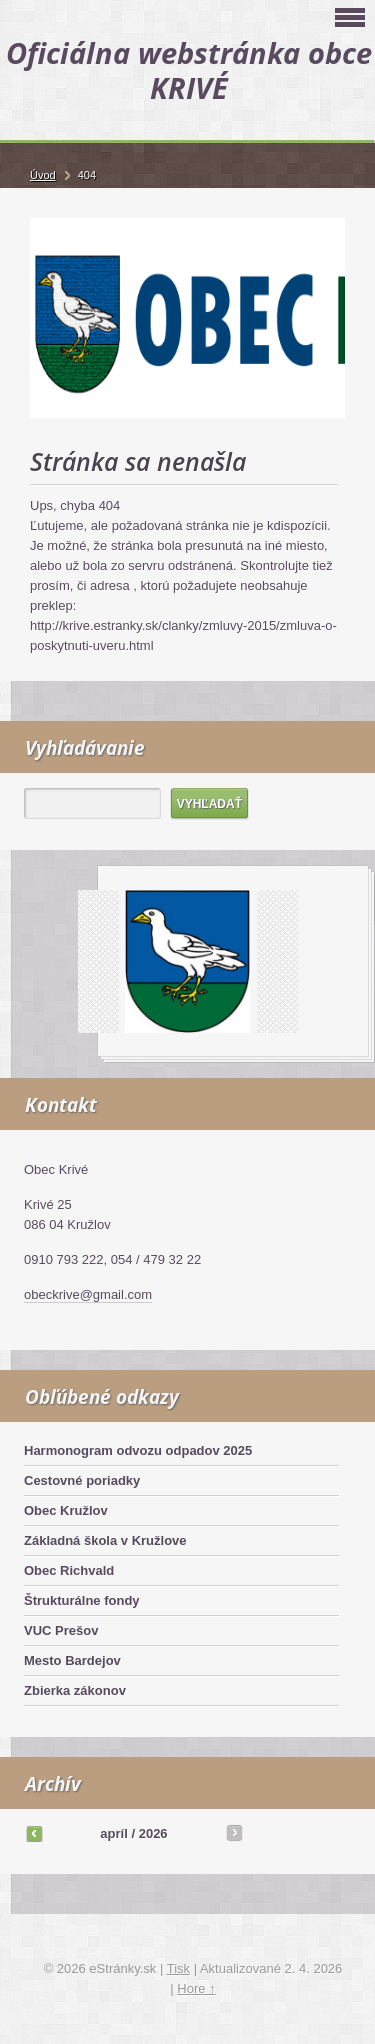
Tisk (178, 1968)
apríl (113, 1833)
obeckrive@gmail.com (88, 1294)
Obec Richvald (69, 1570)
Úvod (43, 175)
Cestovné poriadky (82, 1480)
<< (34, 1833)
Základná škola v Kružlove (105, 1540)
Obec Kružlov (66, 1510)
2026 (153, 1833)
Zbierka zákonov (75, 1690)
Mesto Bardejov (72, 1660)
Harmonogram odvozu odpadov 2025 (138, 1450)
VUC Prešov (61, 1630)
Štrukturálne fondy (82, 1600)
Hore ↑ (196, 1988)
